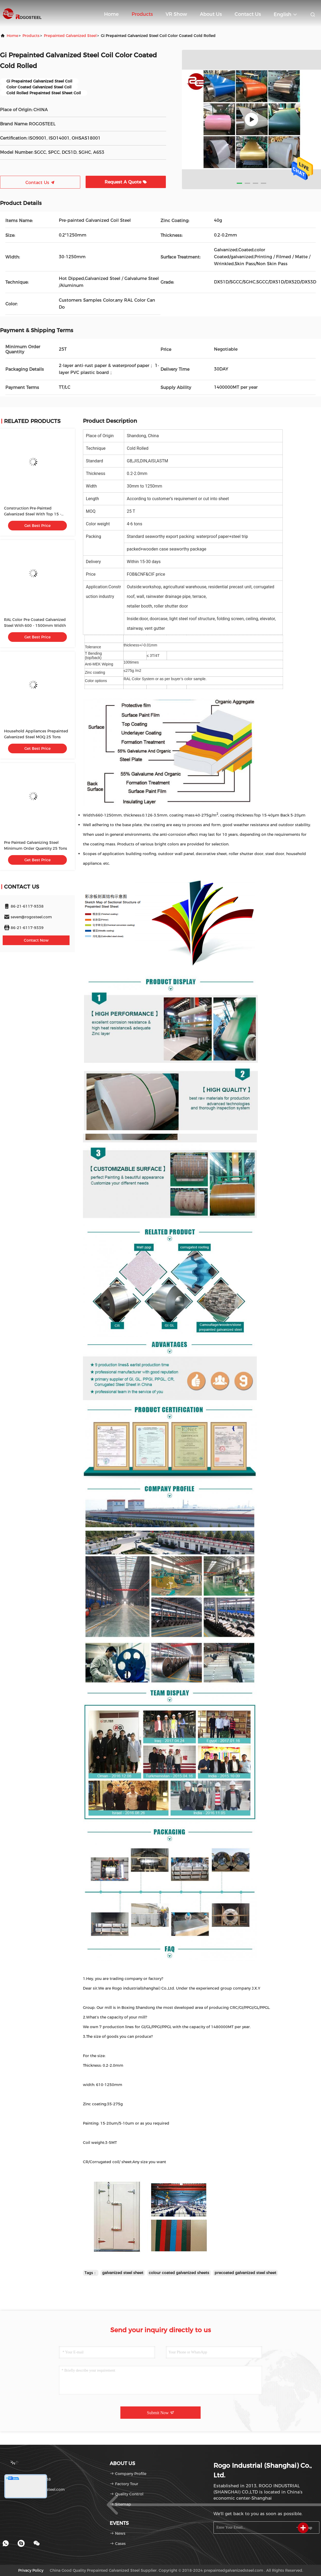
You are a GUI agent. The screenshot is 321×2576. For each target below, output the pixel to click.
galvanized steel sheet (122, 2272)
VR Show (176, 14)
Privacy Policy (30, 2570)
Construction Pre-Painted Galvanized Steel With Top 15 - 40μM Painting (32, 514)
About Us (211, 14)
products (31, 35)
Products (142, 14)
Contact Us (248, 14)
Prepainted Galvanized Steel (70, 35)
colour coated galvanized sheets (179, 2272)
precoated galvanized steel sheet (245, 2272)
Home (111, 14)
